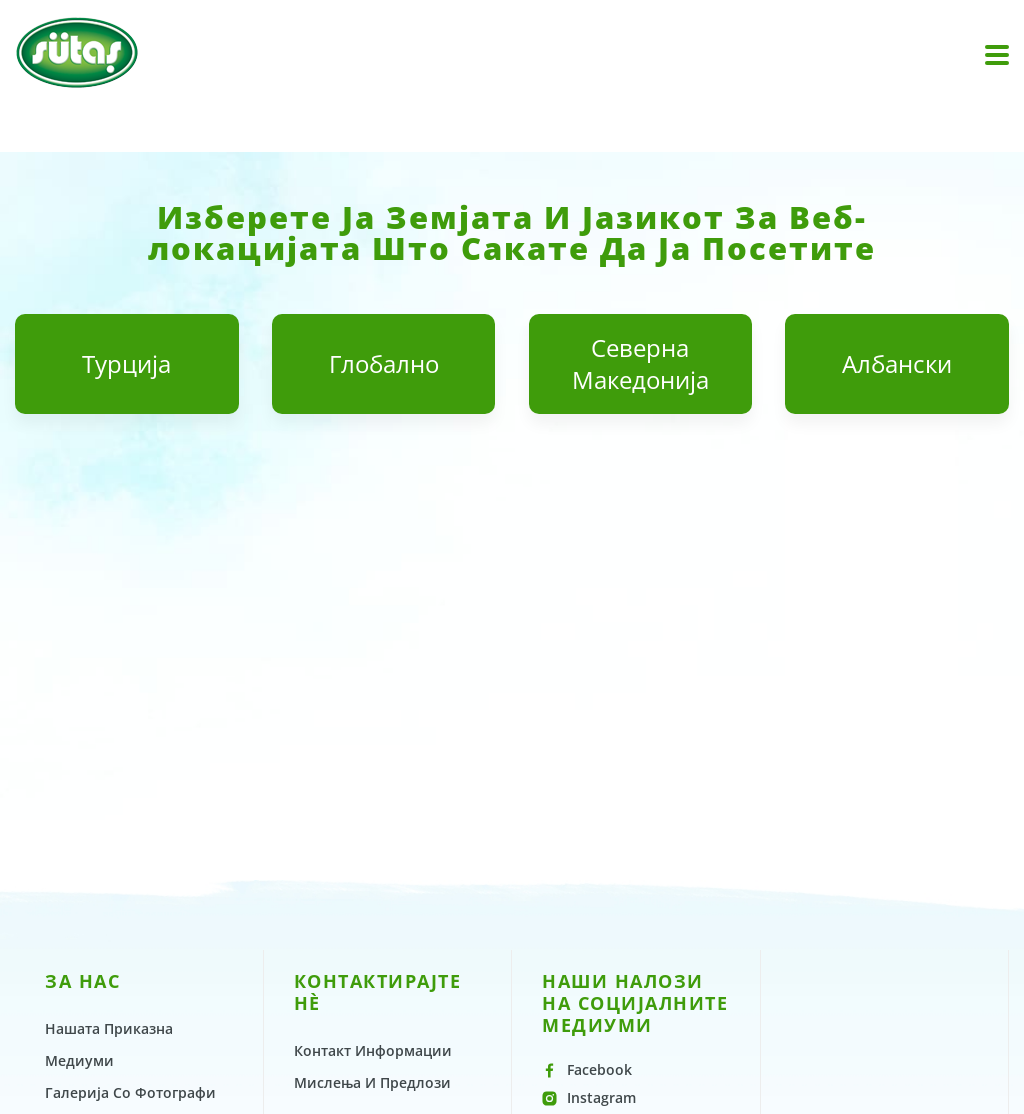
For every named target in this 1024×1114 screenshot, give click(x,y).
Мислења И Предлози (372, 1082)
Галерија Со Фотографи (130, 1092)
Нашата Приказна (109, 1028)
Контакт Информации (373, 1050)
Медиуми (79, 1060)
